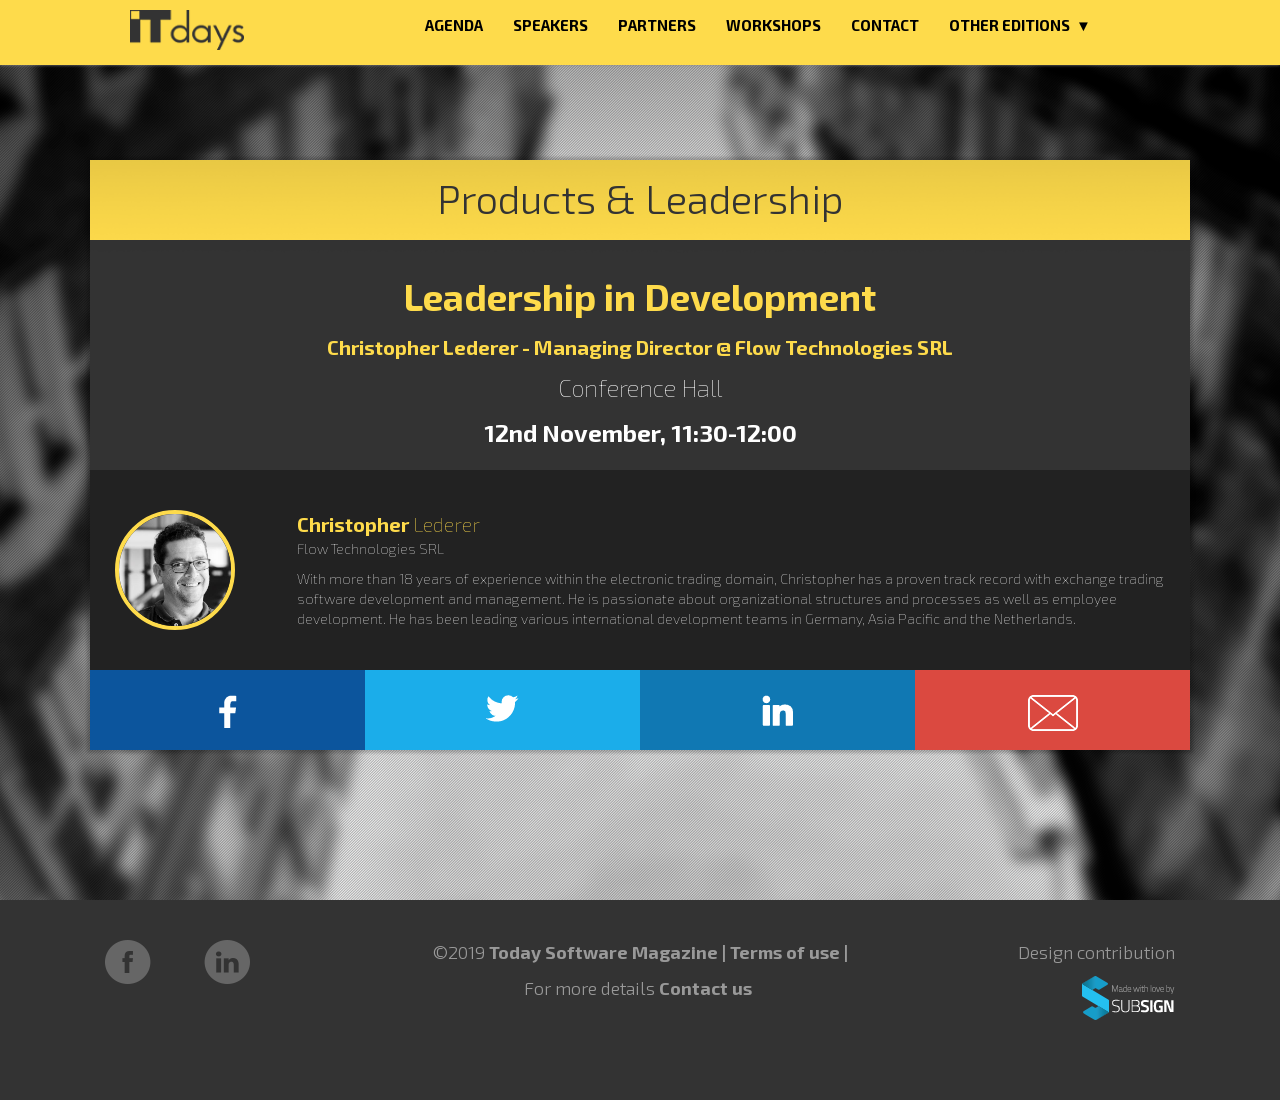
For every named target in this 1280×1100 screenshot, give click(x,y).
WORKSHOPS (773, 25)
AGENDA (454, 25)
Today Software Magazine (603, 952)
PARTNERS (657, 25)
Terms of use (787, 952)
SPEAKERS (550, 25)
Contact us (705, 988)
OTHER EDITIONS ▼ (1020, 25)
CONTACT (885, 25)
